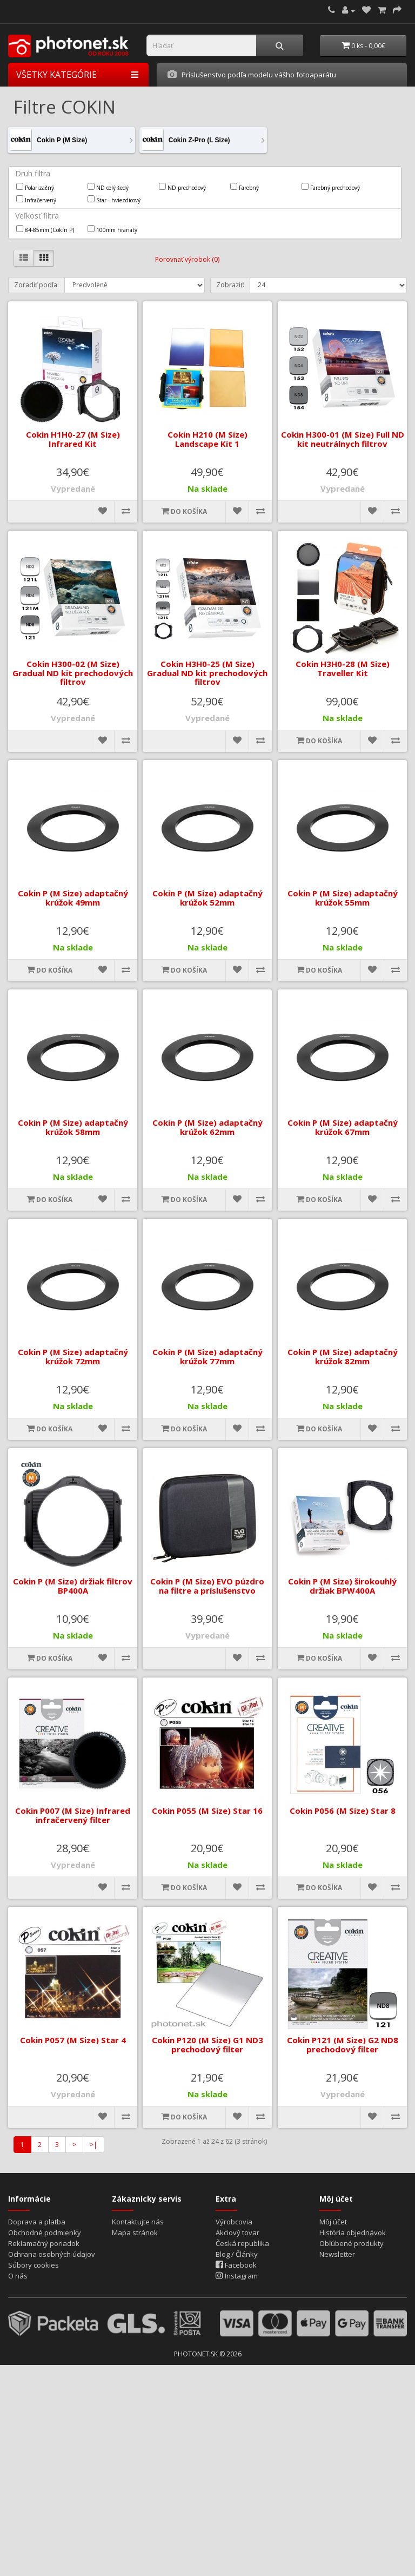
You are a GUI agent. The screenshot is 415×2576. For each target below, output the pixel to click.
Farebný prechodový (331, 187)
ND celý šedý (108, 187)
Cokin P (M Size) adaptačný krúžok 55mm (342, 898)
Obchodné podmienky (44, 2232)
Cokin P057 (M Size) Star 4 (73, 2040)
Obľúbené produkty (351, 2243)
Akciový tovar (237, 2232)
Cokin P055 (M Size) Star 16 (207, 1810)
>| (93, 2144)
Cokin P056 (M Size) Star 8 (342, 1810)
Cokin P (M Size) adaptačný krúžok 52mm (207, 898)
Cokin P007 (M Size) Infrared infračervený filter (72, 1815)
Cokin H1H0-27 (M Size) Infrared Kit (73, 439)
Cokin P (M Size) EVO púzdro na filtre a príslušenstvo (207, 1586)
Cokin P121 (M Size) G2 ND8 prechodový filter (342, 2045)
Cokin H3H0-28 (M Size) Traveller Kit (342, 668)
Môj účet (333, 2222)
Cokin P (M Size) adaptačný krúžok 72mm (73, 1356)
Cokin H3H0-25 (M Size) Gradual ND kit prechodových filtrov (207, 672)
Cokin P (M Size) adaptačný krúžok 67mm (342, 1127)
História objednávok (352, 2232)
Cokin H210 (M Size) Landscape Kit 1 (207, 439)
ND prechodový (182, 187)
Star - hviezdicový (114, 199)
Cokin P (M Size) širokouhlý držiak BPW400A (342, 1586)
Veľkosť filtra (37, 215)
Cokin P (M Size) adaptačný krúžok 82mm (342, 1356)
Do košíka (184, 511)
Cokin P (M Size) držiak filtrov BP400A (72, 1586)
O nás (18, 2276)
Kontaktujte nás (138, 2222)
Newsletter (337, 2254)
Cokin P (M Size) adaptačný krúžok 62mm (207, 1127)
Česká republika (242, 2243)
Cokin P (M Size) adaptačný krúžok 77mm (207, 1356)
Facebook (236, 2265)
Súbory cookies (33, 2265)
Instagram (237, 2276)
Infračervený (36, 199)
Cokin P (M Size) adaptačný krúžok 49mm (73, 898)
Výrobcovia (234, 2222)
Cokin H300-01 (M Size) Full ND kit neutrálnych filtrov (342, 439)
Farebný (244, 187)
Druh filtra (32, 173)
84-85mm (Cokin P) (45, 229)
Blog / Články (237, 2254)
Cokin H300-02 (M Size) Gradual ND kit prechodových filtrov (72, 672)
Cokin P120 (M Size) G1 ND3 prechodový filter (207, 2045)
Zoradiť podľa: (36, 284)
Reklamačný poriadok (43, 2243)
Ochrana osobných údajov (51, 2254)
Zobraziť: (230, 284)
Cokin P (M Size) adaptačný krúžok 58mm (73, 1127)
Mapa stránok (135, 2232)
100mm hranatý (112, 229)
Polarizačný (35, 187)
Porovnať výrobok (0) (187, 259)
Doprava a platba (36, 2222)
